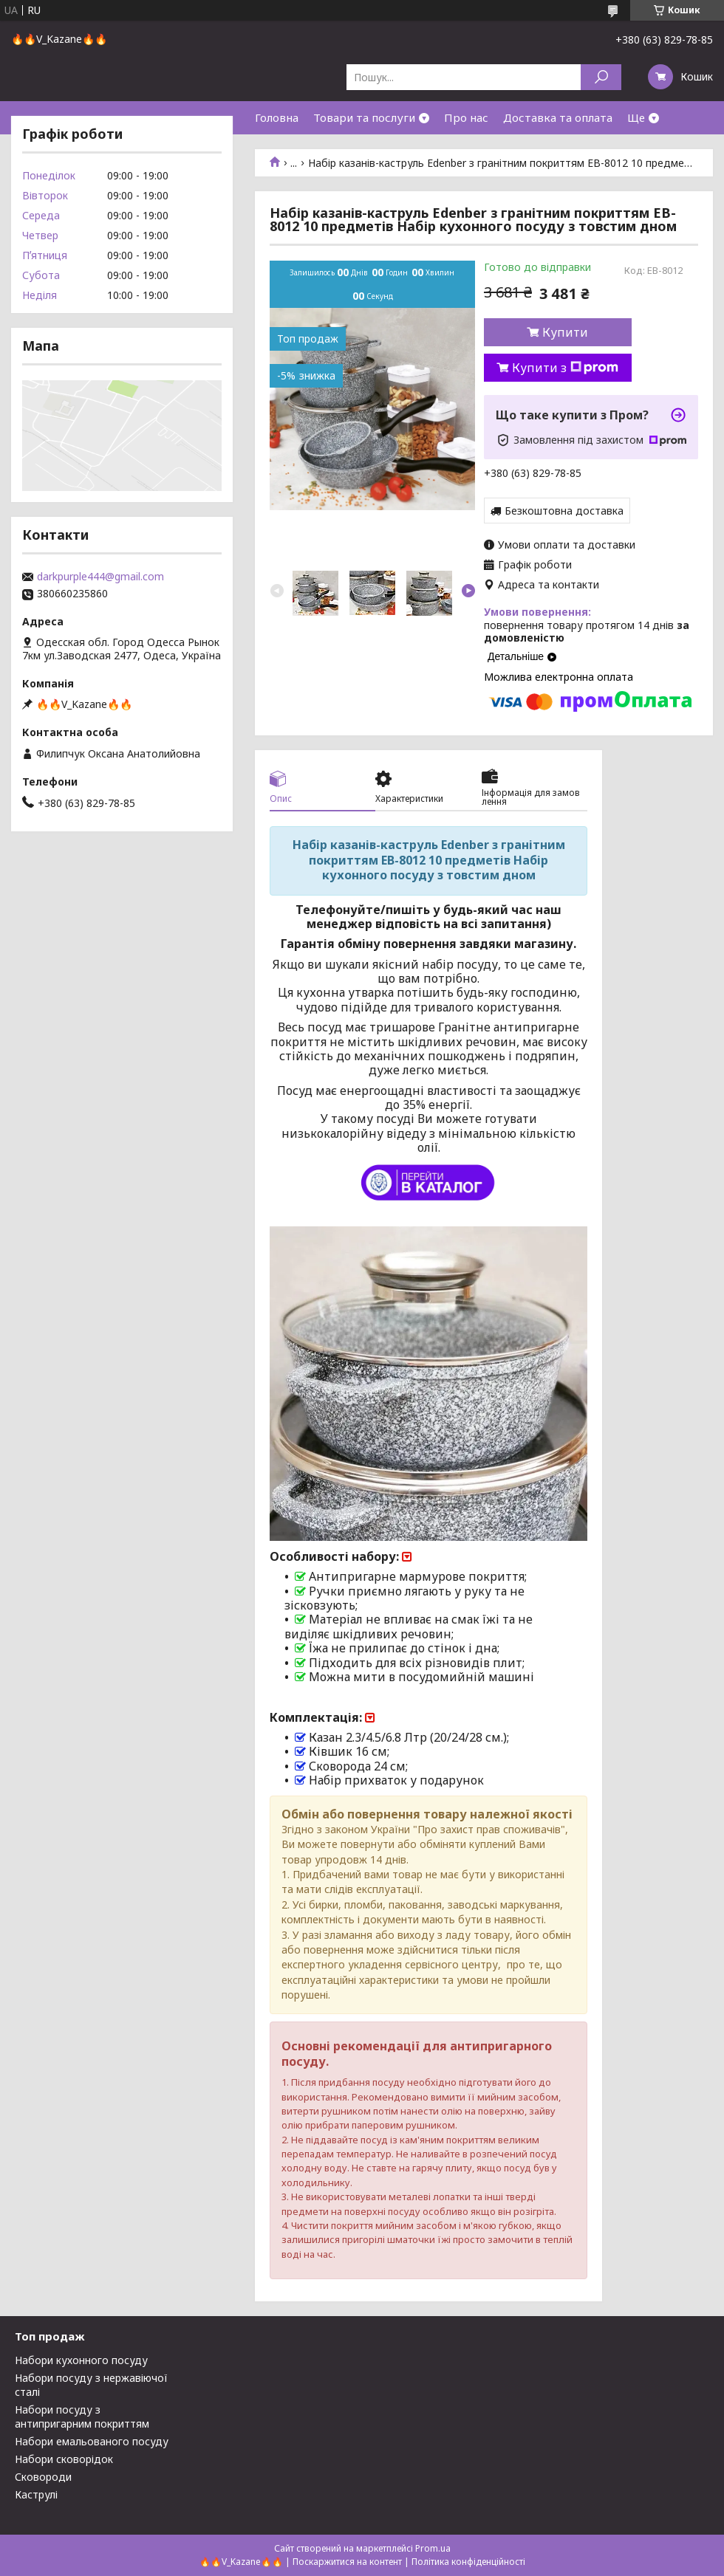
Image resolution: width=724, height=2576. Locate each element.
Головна (276, 117)
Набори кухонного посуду (81, 2360)
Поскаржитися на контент (347, 2561)
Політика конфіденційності (468, 2561)
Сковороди (43, 2477)
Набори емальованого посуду (91, 2441)
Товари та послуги (364, 117)
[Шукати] (601, 77)
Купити (565, 332)
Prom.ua (433, 2548)
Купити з (565, 368)
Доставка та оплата (557, 117)
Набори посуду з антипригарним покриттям (82, 2416)
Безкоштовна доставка (564, 511)
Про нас (466, 117)
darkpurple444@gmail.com (100, 576)
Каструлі (36, 2494)
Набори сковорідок (64, 2459)
